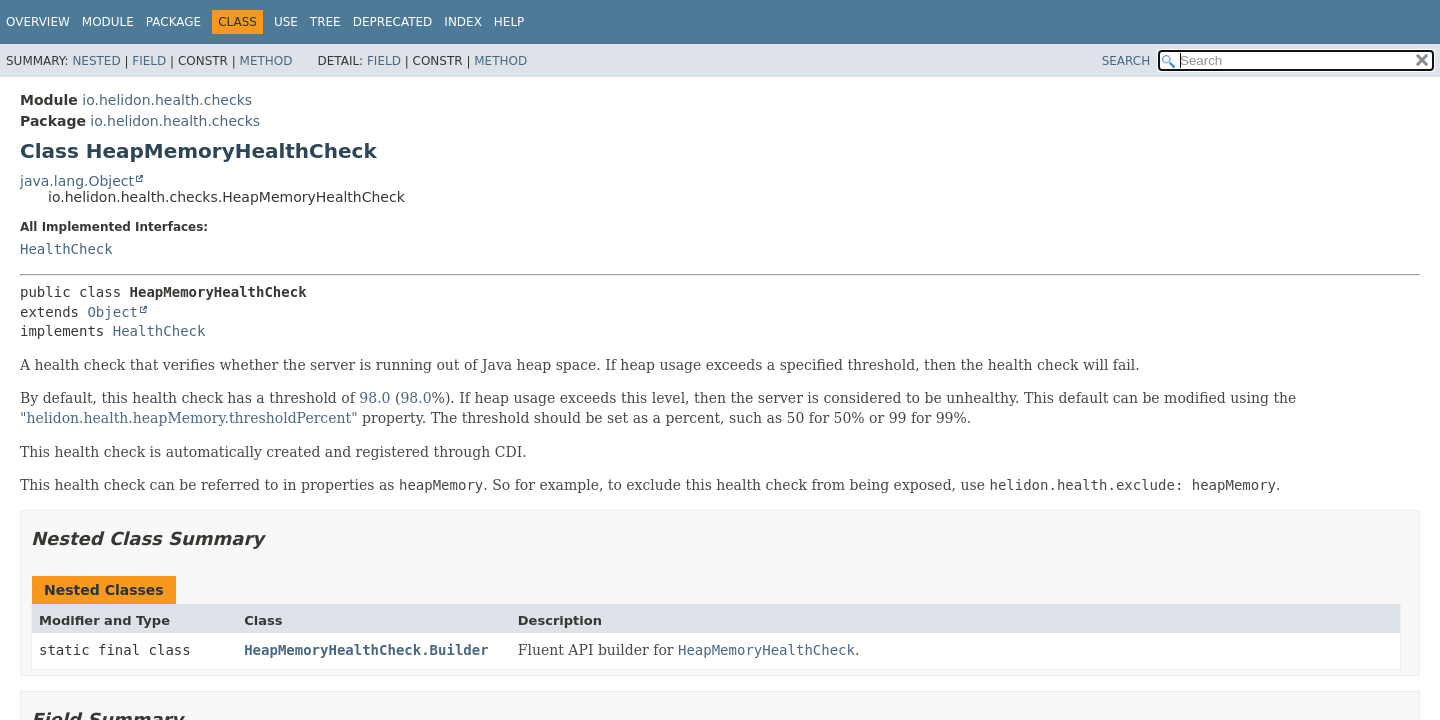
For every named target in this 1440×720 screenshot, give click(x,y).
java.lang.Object (77, 181)
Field (149, 61)
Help (509, 22)
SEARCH (1126, 61)
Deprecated (393, 22)
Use (286, 22)
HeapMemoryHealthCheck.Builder (366, 650)
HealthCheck (66, 249)
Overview (38, 22)
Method (266, 61)
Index (463, 22)
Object (112, 312)
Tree (325, 22)
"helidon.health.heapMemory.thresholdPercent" (189, 418)
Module (108, 22)
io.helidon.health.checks (167, 100)
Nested (96, 61)
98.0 (374, 398)
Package (173, 22)
